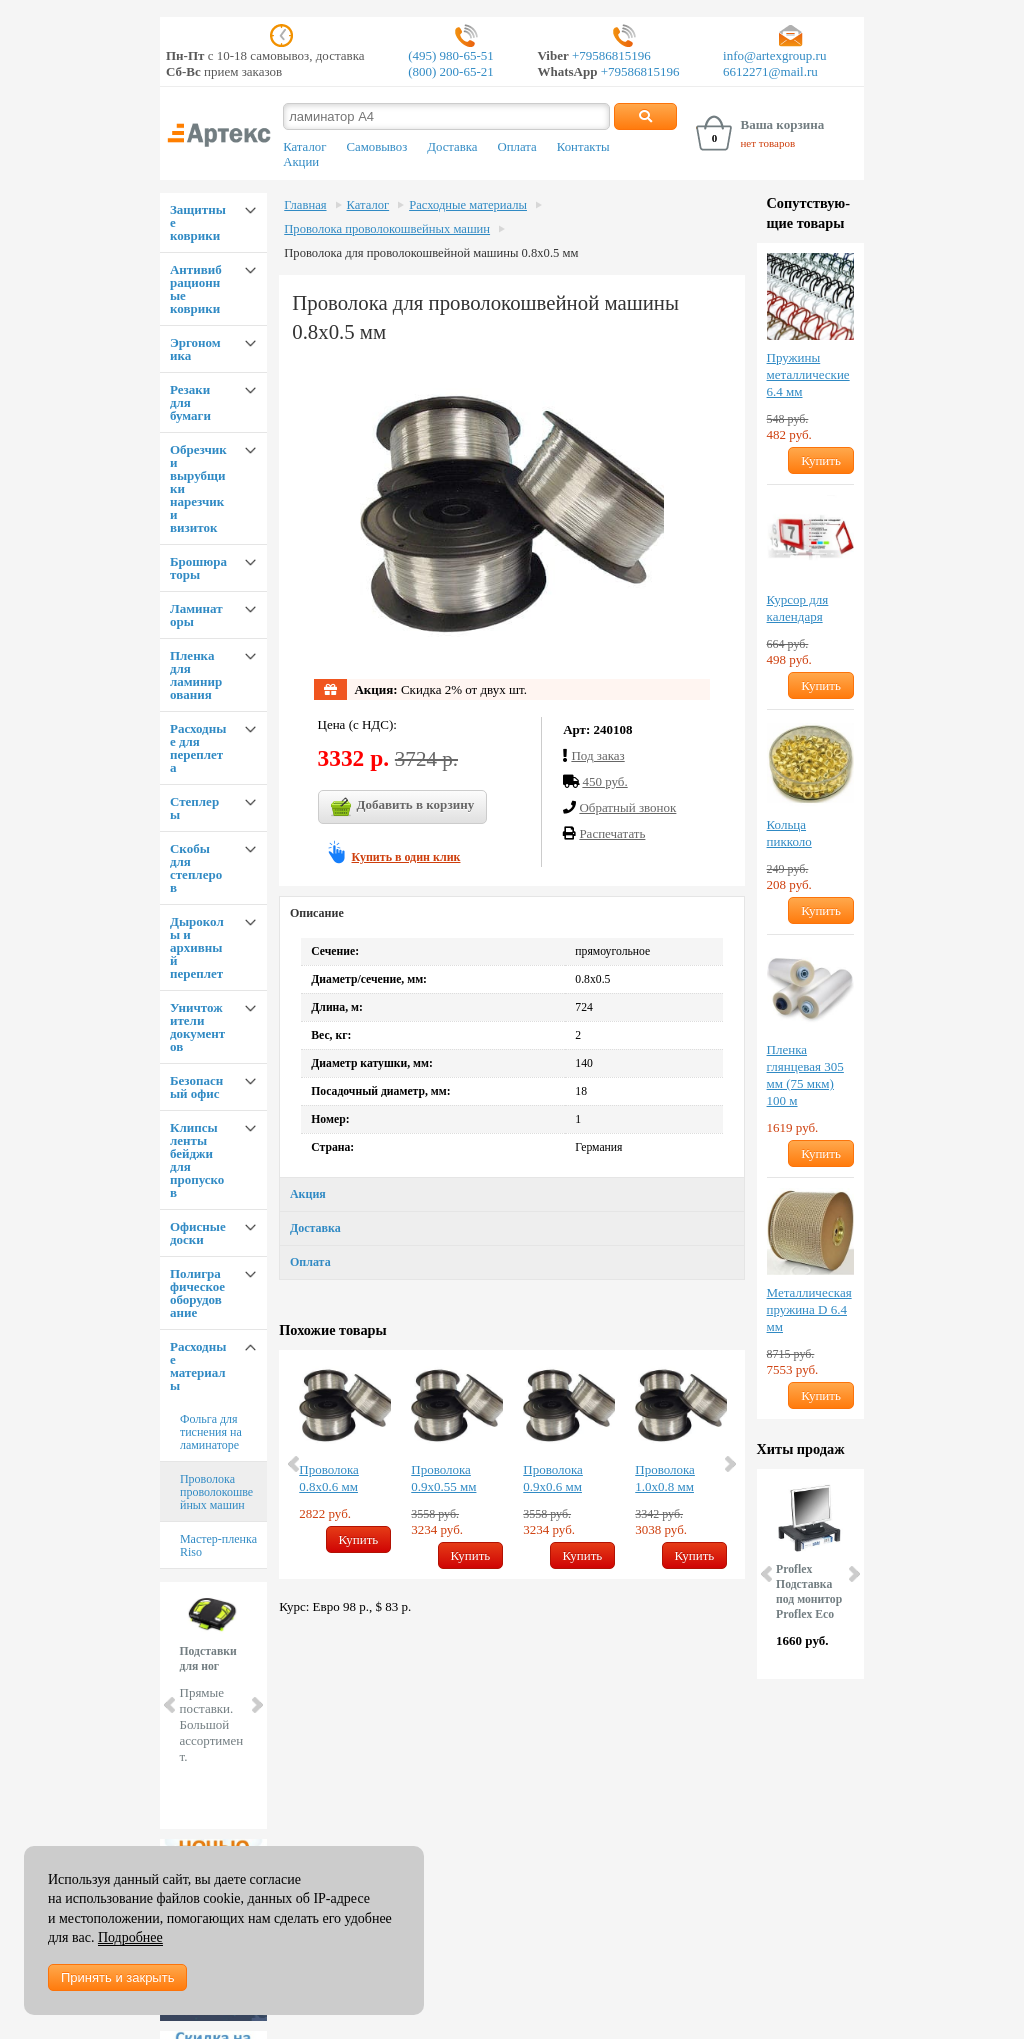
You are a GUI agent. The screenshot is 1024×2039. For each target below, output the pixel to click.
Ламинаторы (196, 615)
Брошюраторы (198, 568)
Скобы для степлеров (196, 868)
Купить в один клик (406, 857)
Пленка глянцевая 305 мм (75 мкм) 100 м (805, 1075)
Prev (171, 1705)
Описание (317, 913)
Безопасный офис (196, 1087)
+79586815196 (610, 55)
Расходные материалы (198, 1366)
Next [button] (729, 1464)
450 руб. (604, 781)
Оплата (517, 147)
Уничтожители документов (197, 1027)
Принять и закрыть (117, 1977)
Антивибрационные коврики (196, 289)
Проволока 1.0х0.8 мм (665, 1478)
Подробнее (130, 1937)
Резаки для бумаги (190, 402)
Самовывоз (376, 147)
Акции (301, 162)
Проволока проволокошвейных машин (216, 1492)
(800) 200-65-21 (451, 71)
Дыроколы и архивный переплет (197, 947)
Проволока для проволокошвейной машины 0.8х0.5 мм (431, 253)
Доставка (452, 147)
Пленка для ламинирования (196, 675)
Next (256, 1705)
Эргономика (195, 349)
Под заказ (597, 755)
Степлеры (194, 808)
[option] (345, 1456)
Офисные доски (198, 1233)
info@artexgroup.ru (774, 55)
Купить (359, 1539)
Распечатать (612, 833)
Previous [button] (295, 1464)
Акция (308, 1194)
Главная (305, 205)
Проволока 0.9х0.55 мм (443, 1478)
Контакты (583, 147)
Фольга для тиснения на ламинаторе (211, 1432)
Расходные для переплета (198, 748)
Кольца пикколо (789, 833)
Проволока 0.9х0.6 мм (553, 1478)
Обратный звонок (627, 807)
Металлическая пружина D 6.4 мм (809, 1309)
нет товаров (767, 143)
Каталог (304, 147)
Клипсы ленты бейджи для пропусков (197, 1160)
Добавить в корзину (403, 807)
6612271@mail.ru (770, 71)
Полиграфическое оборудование (197, 1293)
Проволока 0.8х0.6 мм (329, 1478)
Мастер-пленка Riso (218, 1545)
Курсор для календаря (798, 608)
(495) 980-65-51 (451, 55)
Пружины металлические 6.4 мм (808, 374)
